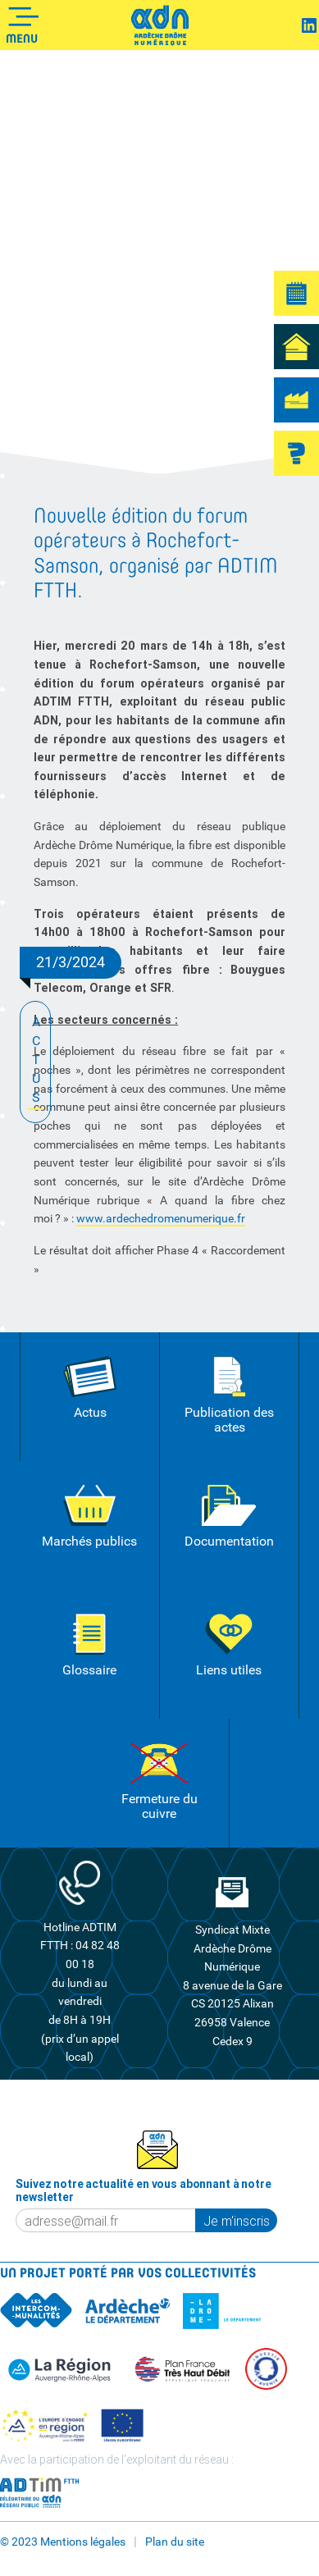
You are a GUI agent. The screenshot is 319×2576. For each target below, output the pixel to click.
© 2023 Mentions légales (62, 2541)
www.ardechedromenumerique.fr (160, 1218)
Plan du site (174, 2541)
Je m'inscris (236, 2221)
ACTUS (35, 1061)
